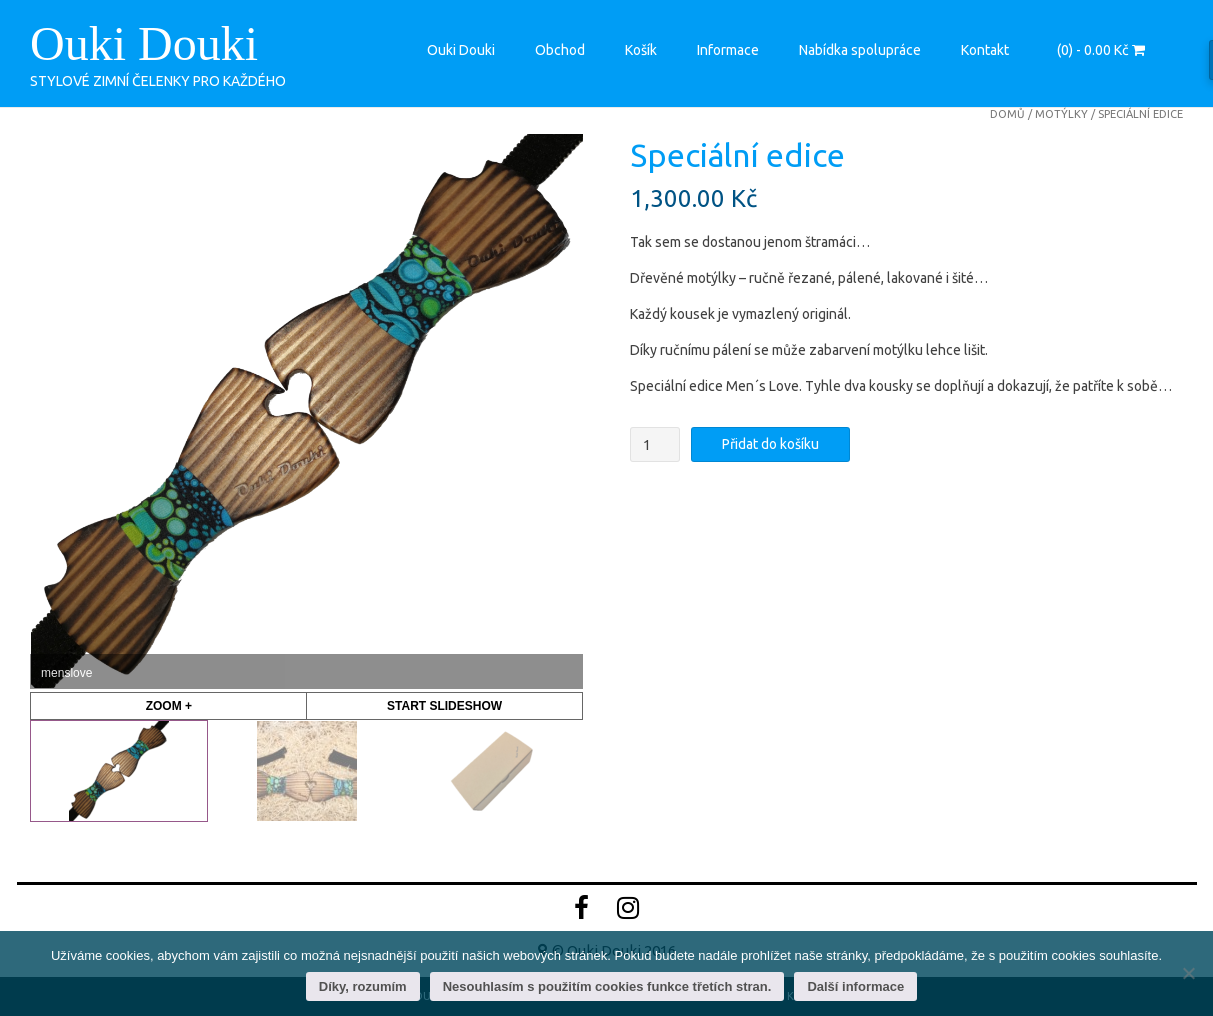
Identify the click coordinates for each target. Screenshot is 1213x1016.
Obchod (560, 50)
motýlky (1061, 114)
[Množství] (655, 444)
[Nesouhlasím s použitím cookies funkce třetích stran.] (1188, 973)
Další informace (855, 986)
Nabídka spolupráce (860, 50)
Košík (641, 50)
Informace (728, 50)
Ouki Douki (144, 44)
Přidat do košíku (770, 444)
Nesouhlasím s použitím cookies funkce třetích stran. (607, 986)
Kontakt (985, 50)
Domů (1007, 114)
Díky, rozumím (363, 986)
